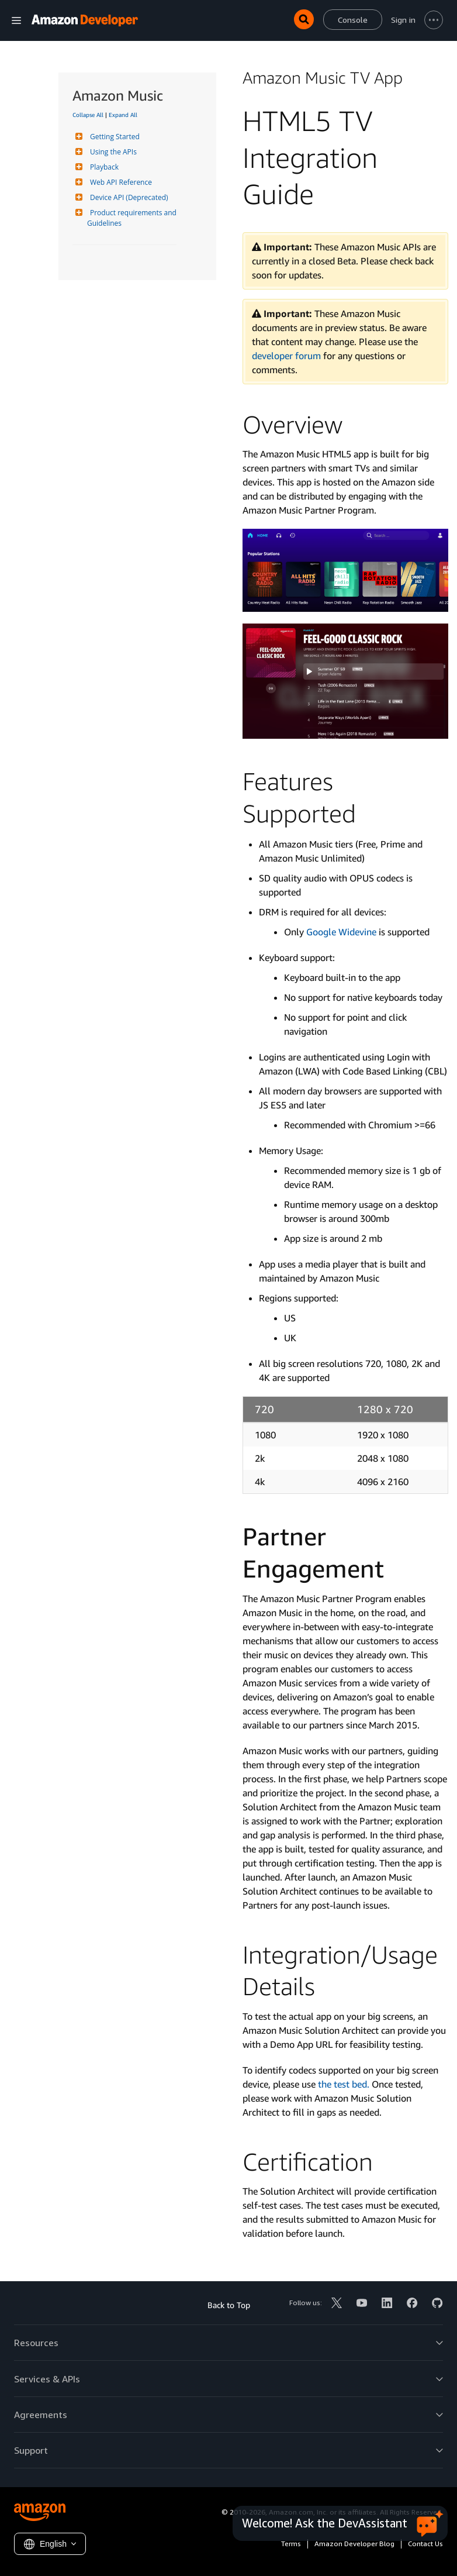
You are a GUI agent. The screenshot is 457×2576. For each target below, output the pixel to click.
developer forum (286, 355)
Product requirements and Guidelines (132, 218)
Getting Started (113, 137)
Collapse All (87, 114)
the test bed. (343, 2084)
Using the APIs (112, 152)
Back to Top (228, 2305)
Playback (103, 167)
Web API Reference (119, 182)
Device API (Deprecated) (127, 197)
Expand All (123, 114)
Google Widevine (341, 932)
